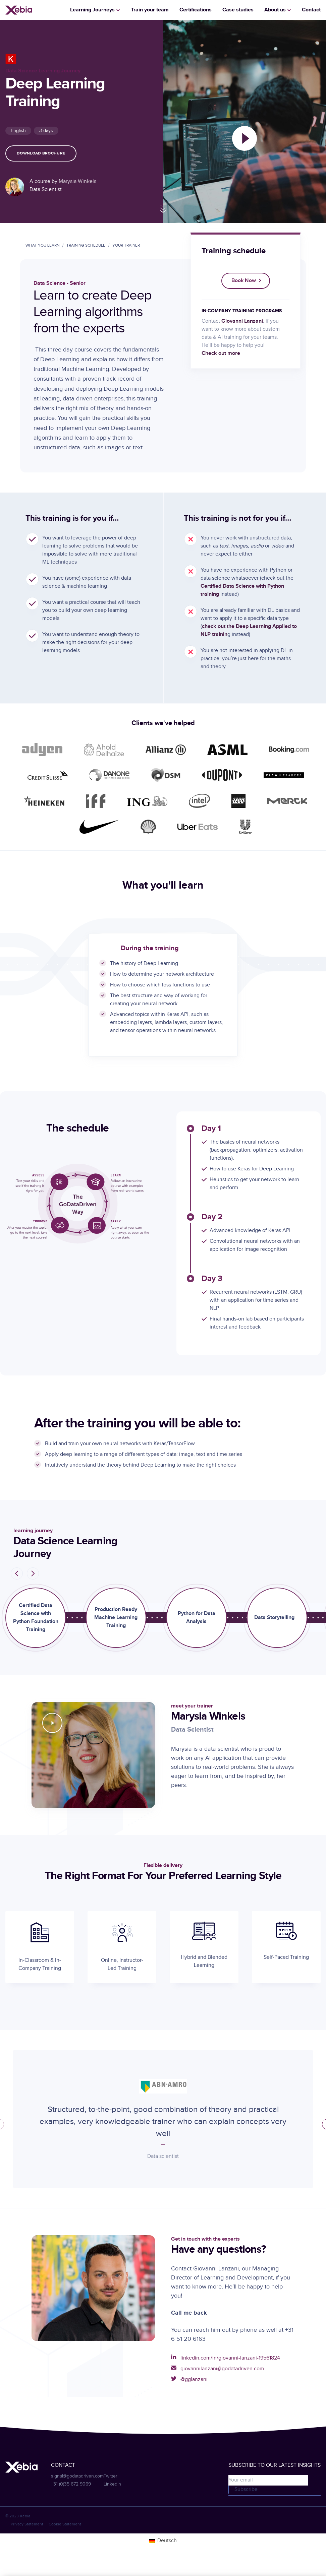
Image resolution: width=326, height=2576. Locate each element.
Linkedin (112, 2484)
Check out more (221, 353)
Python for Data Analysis (196, 1617)
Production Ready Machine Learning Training (116, 1617)
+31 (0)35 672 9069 (71, 2484)
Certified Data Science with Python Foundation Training (35, 1617)
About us (275, 9)
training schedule (85, 245)
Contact (311, 9)
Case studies (238, 9)
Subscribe (246, 2489)
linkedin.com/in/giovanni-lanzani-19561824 (230, 2358)
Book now (243, 280)
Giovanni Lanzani (242, 321)
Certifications (195, 9)
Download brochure (41, 153)
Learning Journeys (92, 9)
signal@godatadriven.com (77, 2476)
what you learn (42, 245)
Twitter (110, 2476)
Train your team (150, 9)
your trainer (126, 245)
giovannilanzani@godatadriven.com (222, 2369)
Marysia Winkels (77, 181)
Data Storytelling (274, 1617)
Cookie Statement (65, 2524)
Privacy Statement (27, 2524)
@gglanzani (194, 2379)
